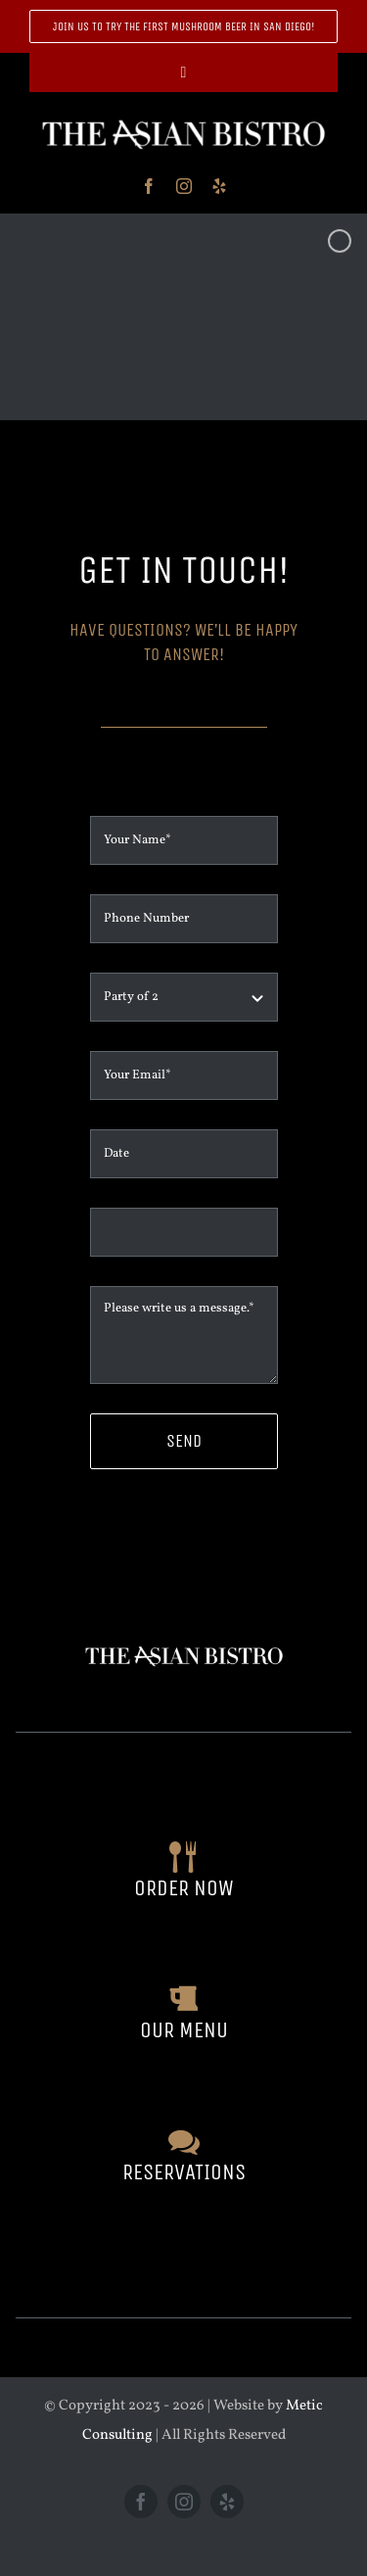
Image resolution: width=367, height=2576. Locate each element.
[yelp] (219, 186)
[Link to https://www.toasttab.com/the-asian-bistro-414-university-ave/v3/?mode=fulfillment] (184, 1857)
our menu (184, 2030)
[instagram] (184, 186)
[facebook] (149, 186)
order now (184, 1888)
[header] (183, 119)
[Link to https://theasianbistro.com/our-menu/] (183, 1999)
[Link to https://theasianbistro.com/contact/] (184, 2141)
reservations (184, 2172)
